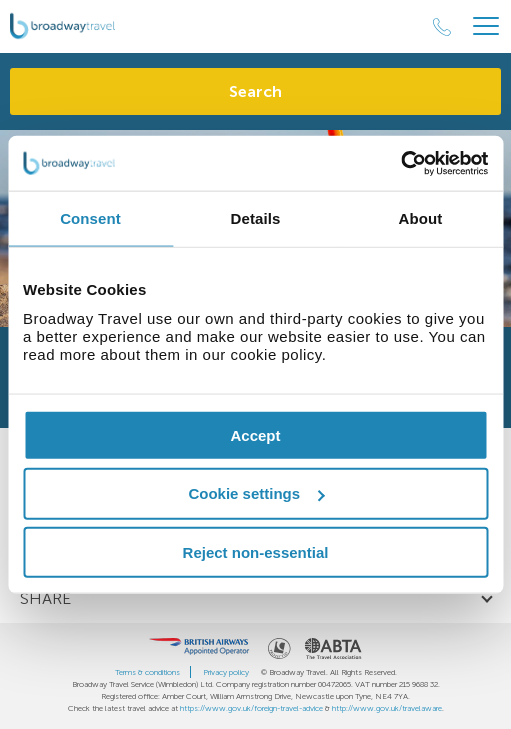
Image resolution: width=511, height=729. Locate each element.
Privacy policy (226, 672)
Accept (255, 434)
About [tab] (421, 218)
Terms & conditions (147, 672)
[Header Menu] (486, 26)
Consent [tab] (90, 218)
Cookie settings (256, 493)
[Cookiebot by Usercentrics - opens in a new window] (400, 163)
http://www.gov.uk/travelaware (387, 708)
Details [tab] (256, 218)
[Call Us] (442, 27)
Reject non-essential (256, 552)
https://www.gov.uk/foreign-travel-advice (251, 708)
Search (255, 91)
